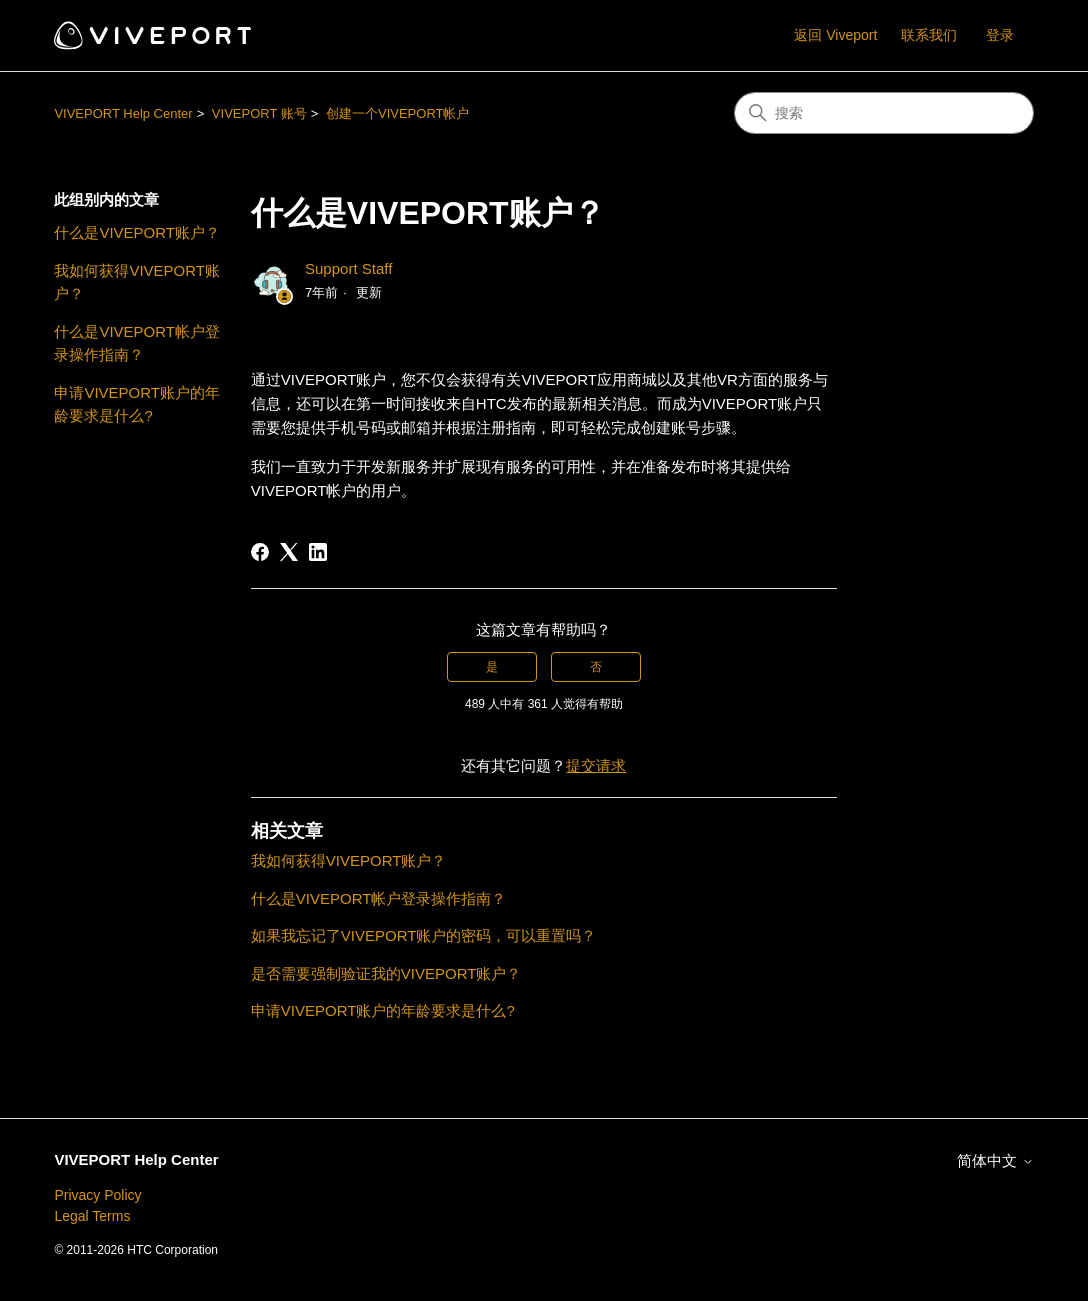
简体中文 (995, 1160)
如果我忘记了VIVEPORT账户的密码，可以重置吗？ (424, 935)
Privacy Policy (97, 1195)
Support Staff (348, 268)
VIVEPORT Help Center (123, 113)
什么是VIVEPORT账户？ (137, 232)
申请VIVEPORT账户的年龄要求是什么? (137, 404)
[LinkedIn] (318, 552)
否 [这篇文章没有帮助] (596, 667)
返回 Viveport (835, 35)
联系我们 (929, 35)
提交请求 (596, 765)
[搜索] (884, 113)
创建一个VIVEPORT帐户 (398, 113)
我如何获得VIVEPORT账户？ (137, 282)
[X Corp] (289, 552)
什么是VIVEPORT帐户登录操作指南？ (137, 343)
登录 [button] (1000, 35)
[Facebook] (260, 552)
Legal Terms (92, 1216)
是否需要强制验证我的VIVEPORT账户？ (386, 973)
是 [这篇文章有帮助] (492, 667)
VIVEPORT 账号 (259, 113)
